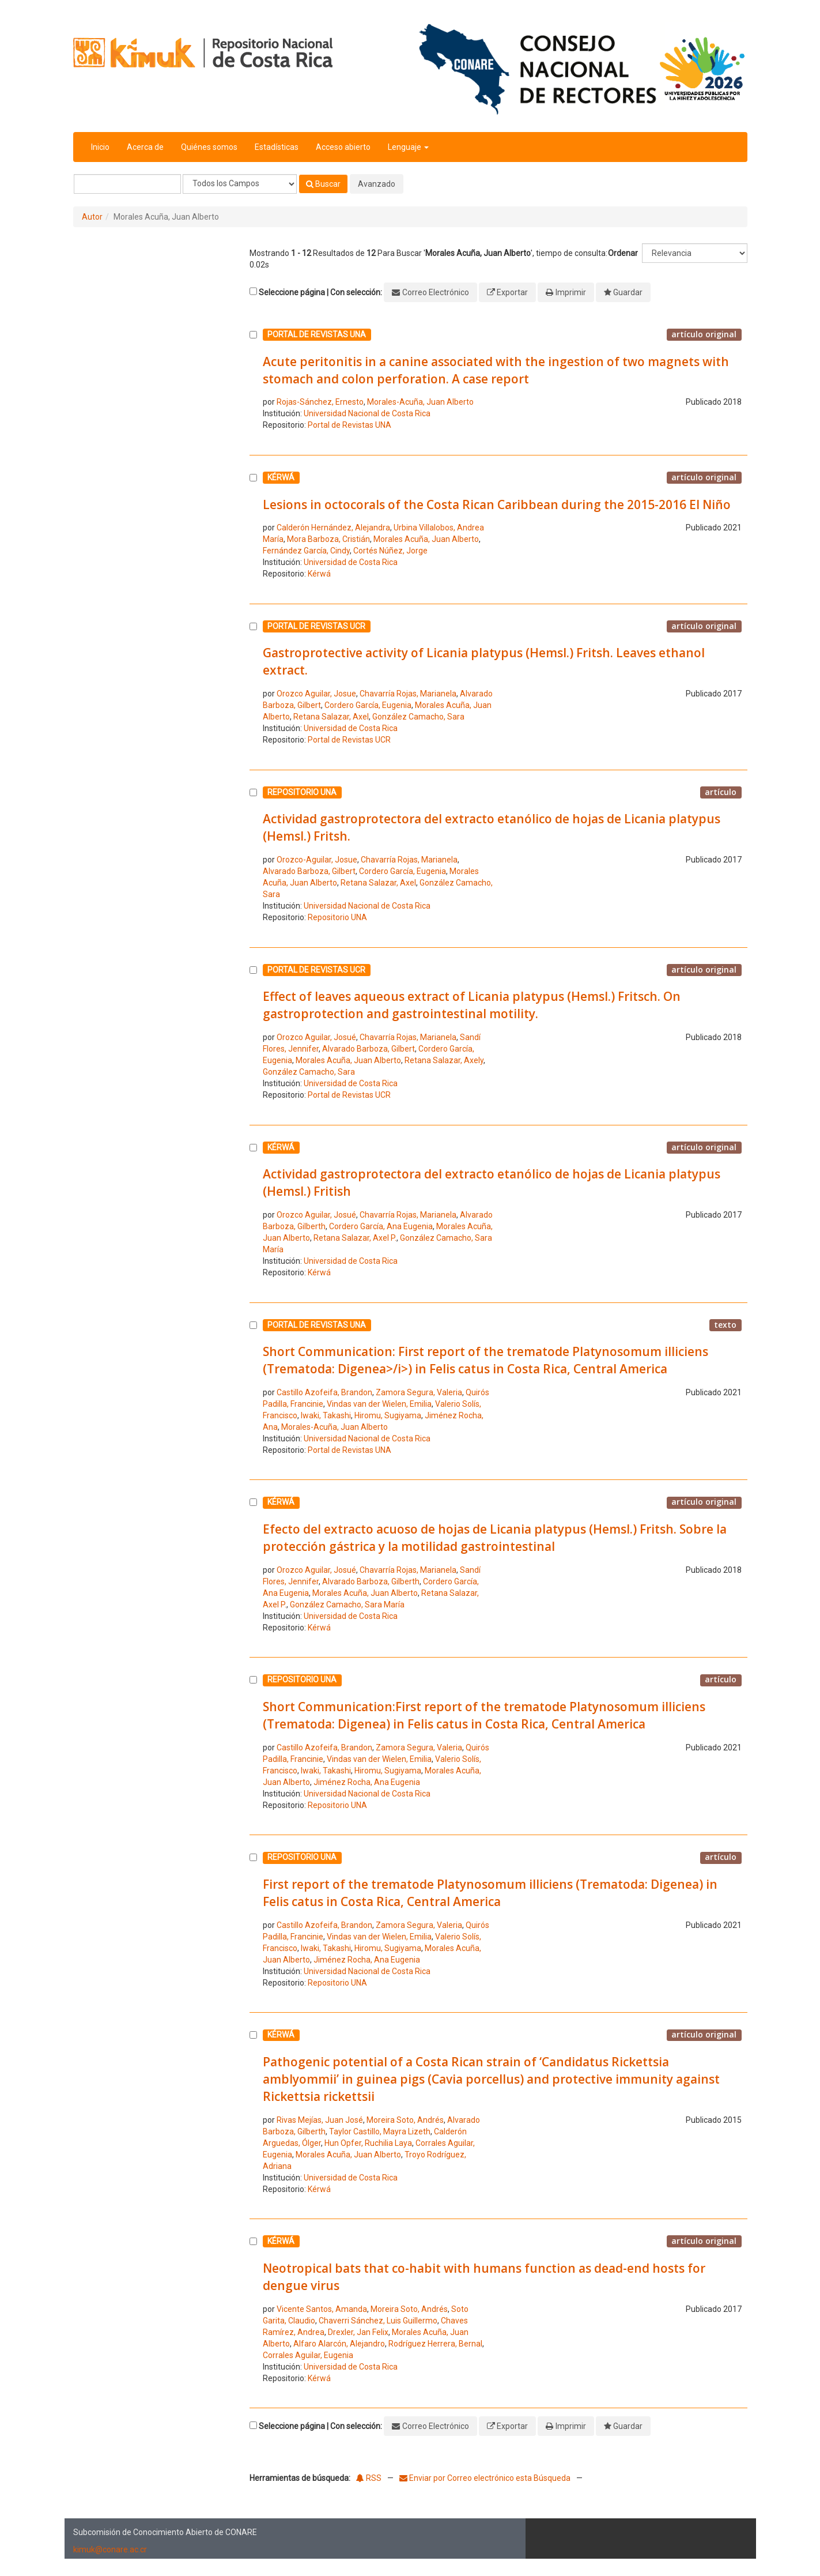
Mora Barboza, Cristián (328, 539)
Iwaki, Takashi (326, 1415)
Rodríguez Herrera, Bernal (435, 2343)
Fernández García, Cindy (306, 550)
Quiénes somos (209, 147)
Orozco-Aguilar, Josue (317, 859)
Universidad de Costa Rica (351, 562)
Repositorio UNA (337, 917)
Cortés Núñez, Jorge (390, 550)
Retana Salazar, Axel (331, 716)
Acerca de (145, 147)
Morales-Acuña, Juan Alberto (420, 401)
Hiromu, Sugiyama (387, 1415)
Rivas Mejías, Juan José (320, 2120)
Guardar (628, 292)
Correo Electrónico (435, 292)
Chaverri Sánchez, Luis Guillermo (378, 2320)
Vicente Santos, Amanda (322, 2309)
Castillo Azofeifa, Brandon (324, 1392)
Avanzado (376, 184)
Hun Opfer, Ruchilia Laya (368, 2143)
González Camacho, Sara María (347, 1604)
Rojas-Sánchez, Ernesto (320, 401)
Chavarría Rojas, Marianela (408, 693)
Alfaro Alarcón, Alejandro (339, 2343)
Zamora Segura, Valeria (419, 1392)
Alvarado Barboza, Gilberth (371, 1581)
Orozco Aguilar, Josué (316, 1037)
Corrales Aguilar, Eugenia (308, 2355)
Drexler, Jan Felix (358, 2332)
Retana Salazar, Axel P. (354, 1237)
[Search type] (240, 184)
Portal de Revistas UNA (349, 425)
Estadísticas (276, 147)
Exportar (512, 292)
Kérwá (319, 573)
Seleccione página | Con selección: (320, 292)
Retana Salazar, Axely (444, 1060)
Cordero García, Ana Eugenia (381, 1226)
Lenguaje (408, 147)
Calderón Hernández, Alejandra (333, 527)
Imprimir (571, 292)
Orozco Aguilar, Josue (316, 693)
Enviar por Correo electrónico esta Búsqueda (485, 2478)
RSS (368, 2478)
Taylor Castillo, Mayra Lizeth (379, 2131)
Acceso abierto (343, 147)
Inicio (100, 147)
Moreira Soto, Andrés (405, 2120)
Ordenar (623, 253)
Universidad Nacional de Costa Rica (367, 413)
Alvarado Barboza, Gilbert (309, 871)
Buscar (323, 184)
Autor (92, 216)
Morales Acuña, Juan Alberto (426, 539)
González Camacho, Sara (418, 716)
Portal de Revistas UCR (349, 739)
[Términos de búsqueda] (127, 184)
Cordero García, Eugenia (367, 705)
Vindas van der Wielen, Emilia (379, 1403)
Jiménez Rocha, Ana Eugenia (366, 1782)
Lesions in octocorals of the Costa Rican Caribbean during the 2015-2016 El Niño (497, 504)
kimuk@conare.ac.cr (110, 2549)
